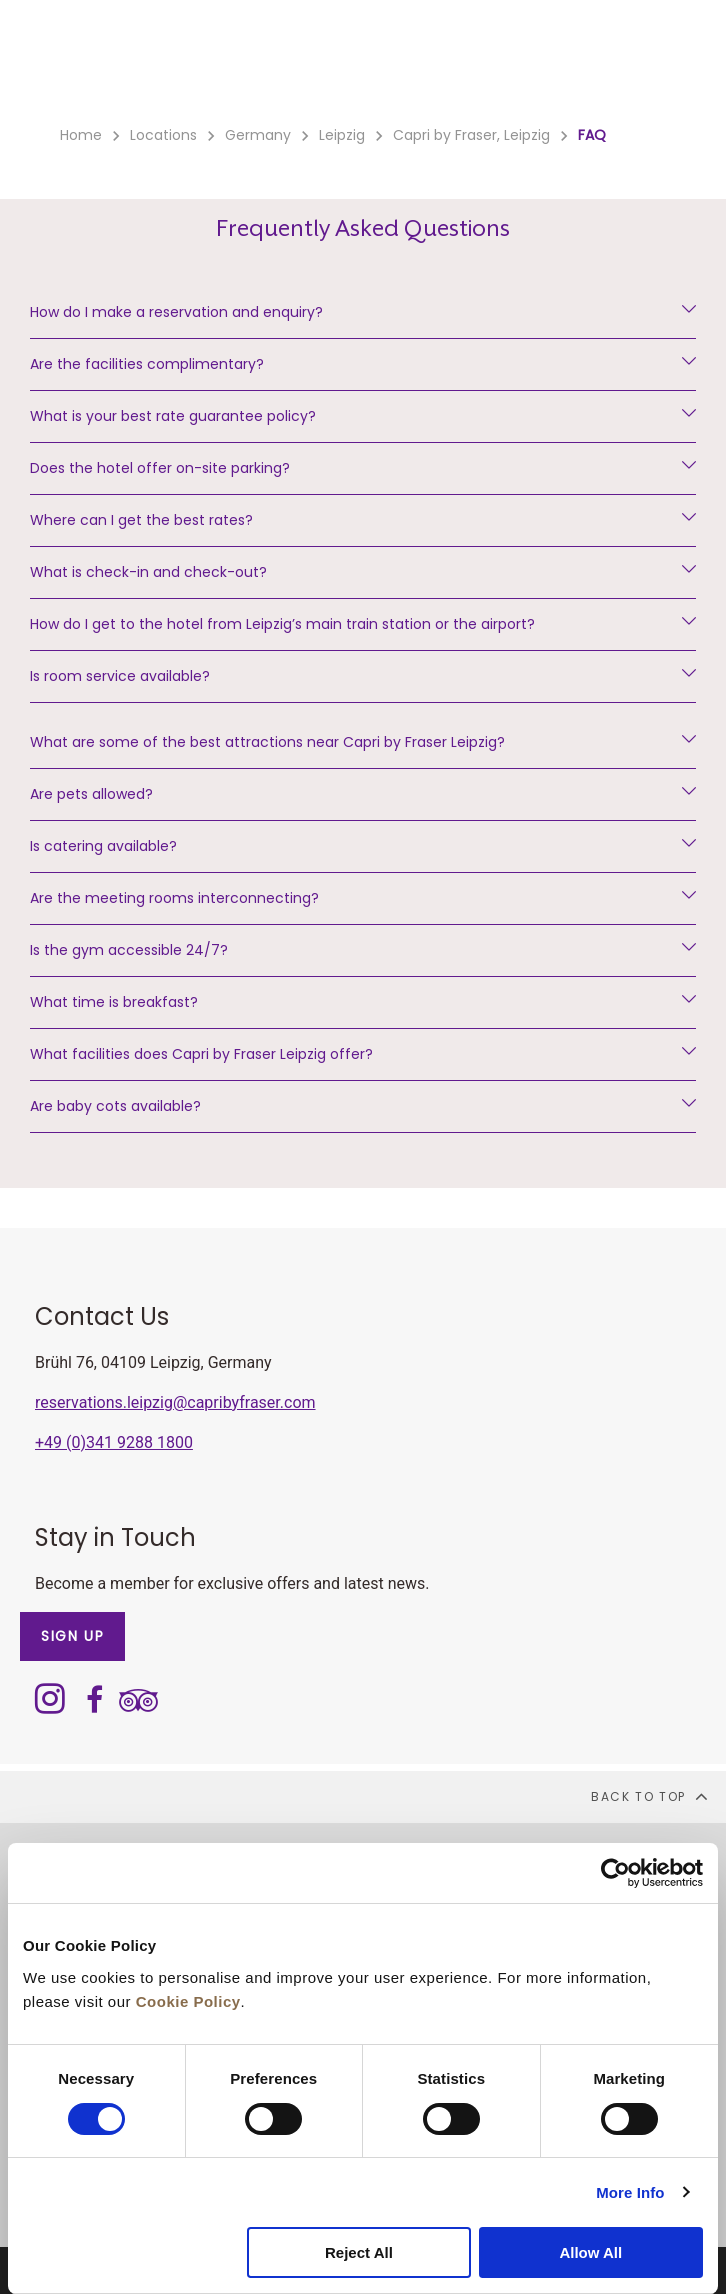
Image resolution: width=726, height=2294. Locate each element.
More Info (630, 2192)
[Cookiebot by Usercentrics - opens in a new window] (615, 1873)
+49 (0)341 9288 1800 (114, 1442)
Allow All (590, 2252)
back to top (650, 1796)
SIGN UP (72, 1636)
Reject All (359, 2252)
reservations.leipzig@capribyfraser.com (175, 1402)
